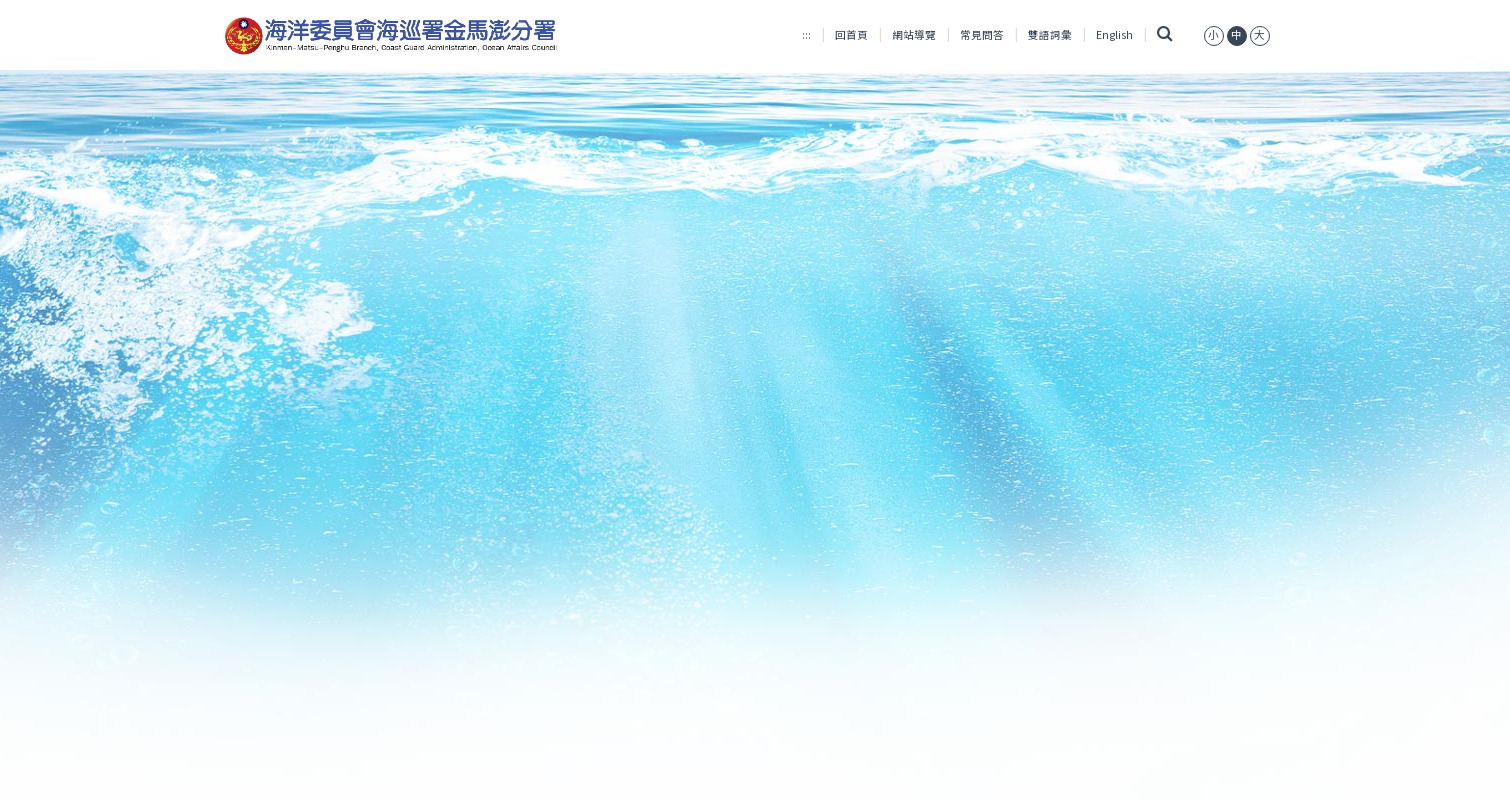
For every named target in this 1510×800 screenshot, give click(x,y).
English (1114, 34)
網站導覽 (914, 34)
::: (806, 34)
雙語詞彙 (1050, 34)
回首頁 (851, 34)
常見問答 (982, 34)
